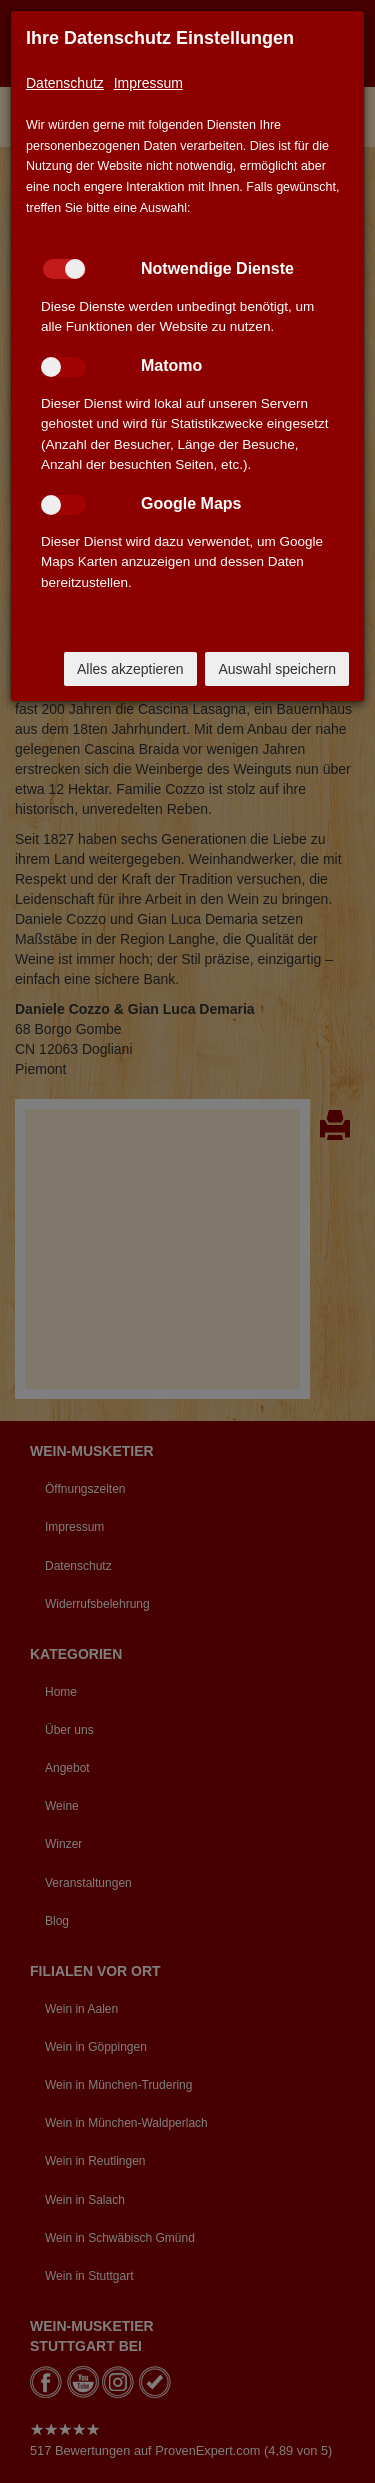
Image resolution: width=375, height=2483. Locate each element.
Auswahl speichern (277, 669)
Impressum (148, 83)
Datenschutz (65, 83)
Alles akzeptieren (130, 669)
